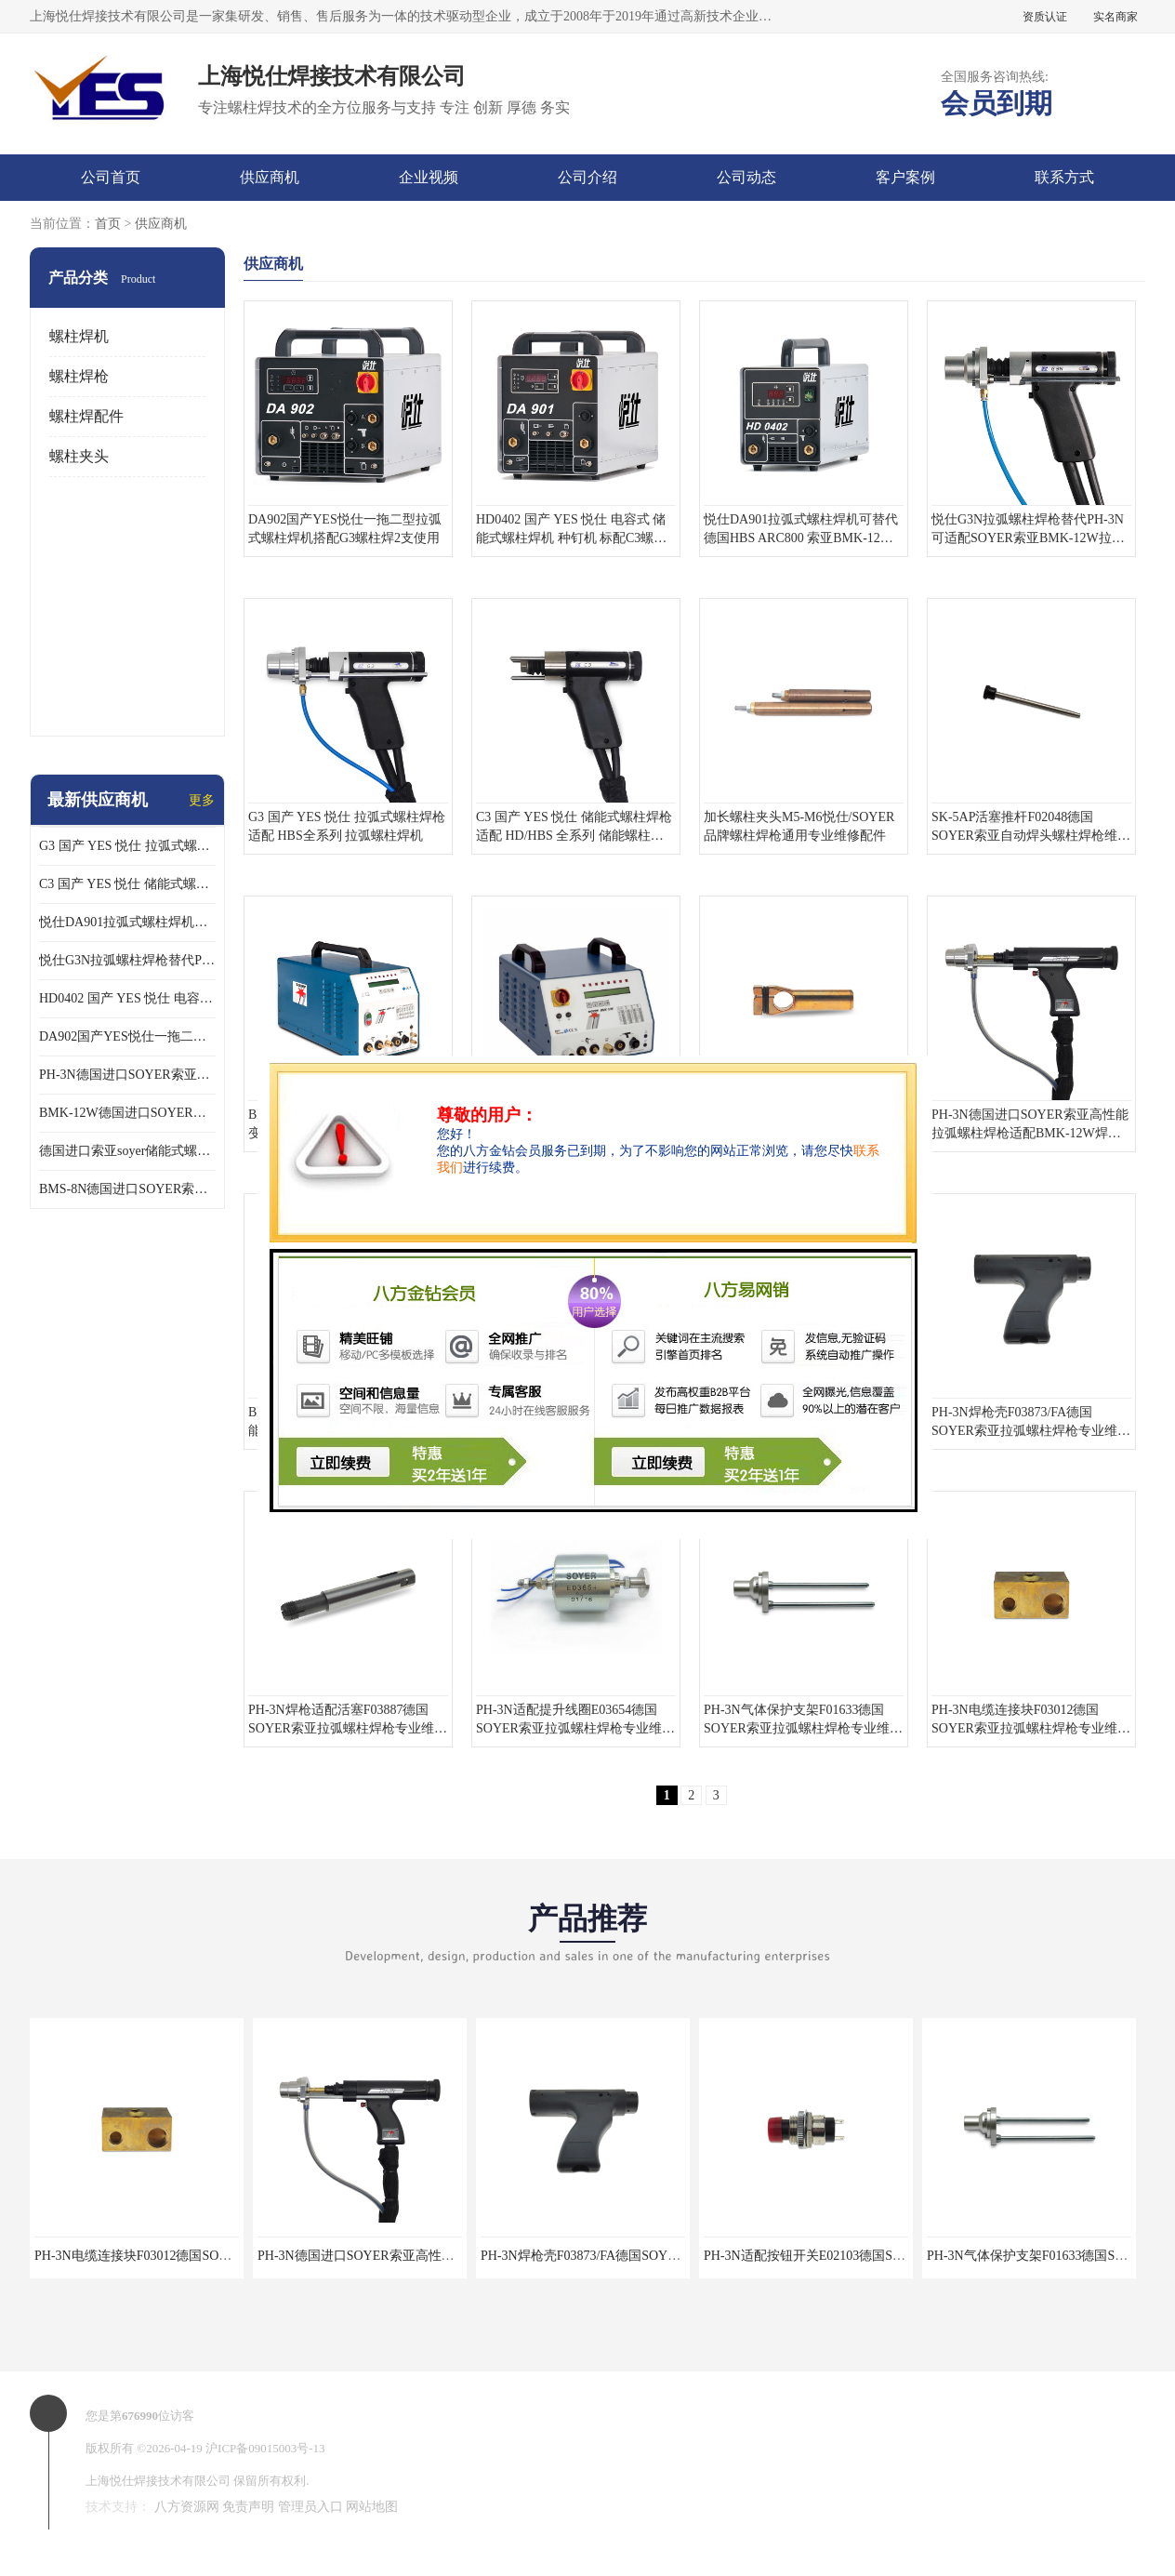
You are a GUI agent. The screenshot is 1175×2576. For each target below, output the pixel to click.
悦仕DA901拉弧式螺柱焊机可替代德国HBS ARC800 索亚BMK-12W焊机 (127, 922)
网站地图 (372, 2507)
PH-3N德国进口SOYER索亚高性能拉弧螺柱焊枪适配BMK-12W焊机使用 (127, 1075)
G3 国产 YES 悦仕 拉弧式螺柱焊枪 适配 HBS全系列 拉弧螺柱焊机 (127, 846)
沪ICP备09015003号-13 (265, 2448)
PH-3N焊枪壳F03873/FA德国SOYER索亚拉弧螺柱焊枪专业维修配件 (673, 2256)
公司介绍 (587, 177)
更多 (202, 800)
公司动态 (746, 177)
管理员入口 (310, 2507)
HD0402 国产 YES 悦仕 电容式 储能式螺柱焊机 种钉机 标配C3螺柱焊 (127, 998)
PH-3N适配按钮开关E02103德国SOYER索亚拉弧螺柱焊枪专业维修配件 (907, 2256)
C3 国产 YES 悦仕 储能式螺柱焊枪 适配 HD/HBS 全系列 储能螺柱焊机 (127, 884)
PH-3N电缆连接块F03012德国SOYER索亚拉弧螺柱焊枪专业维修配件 (230, 2256)
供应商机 (269, 177)
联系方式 (1064, 177)
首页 (108, 224)
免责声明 (248, 2507)
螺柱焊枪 (79, 376)
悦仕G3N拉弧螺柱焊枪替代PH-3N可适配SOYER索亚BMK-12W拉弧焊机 (127, 960)
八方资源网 (186, 2507)
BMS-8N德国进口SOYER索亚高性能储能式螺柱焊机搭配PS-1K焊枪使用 (127, 1189)
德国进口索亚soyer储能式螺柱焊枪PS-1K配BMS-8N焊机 (127, 1151)
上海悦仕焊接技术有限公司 (158, 2481)
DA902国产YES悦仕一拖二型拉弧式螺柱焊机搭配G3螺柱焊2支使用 (127, 1036)
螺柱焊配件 (86, 416)
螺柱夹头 (79, 456)
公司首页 (110, 177)
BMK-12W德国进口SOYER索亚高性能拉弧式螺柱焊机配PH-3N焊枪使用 (127, 1113)
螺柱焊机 (79, 336)
